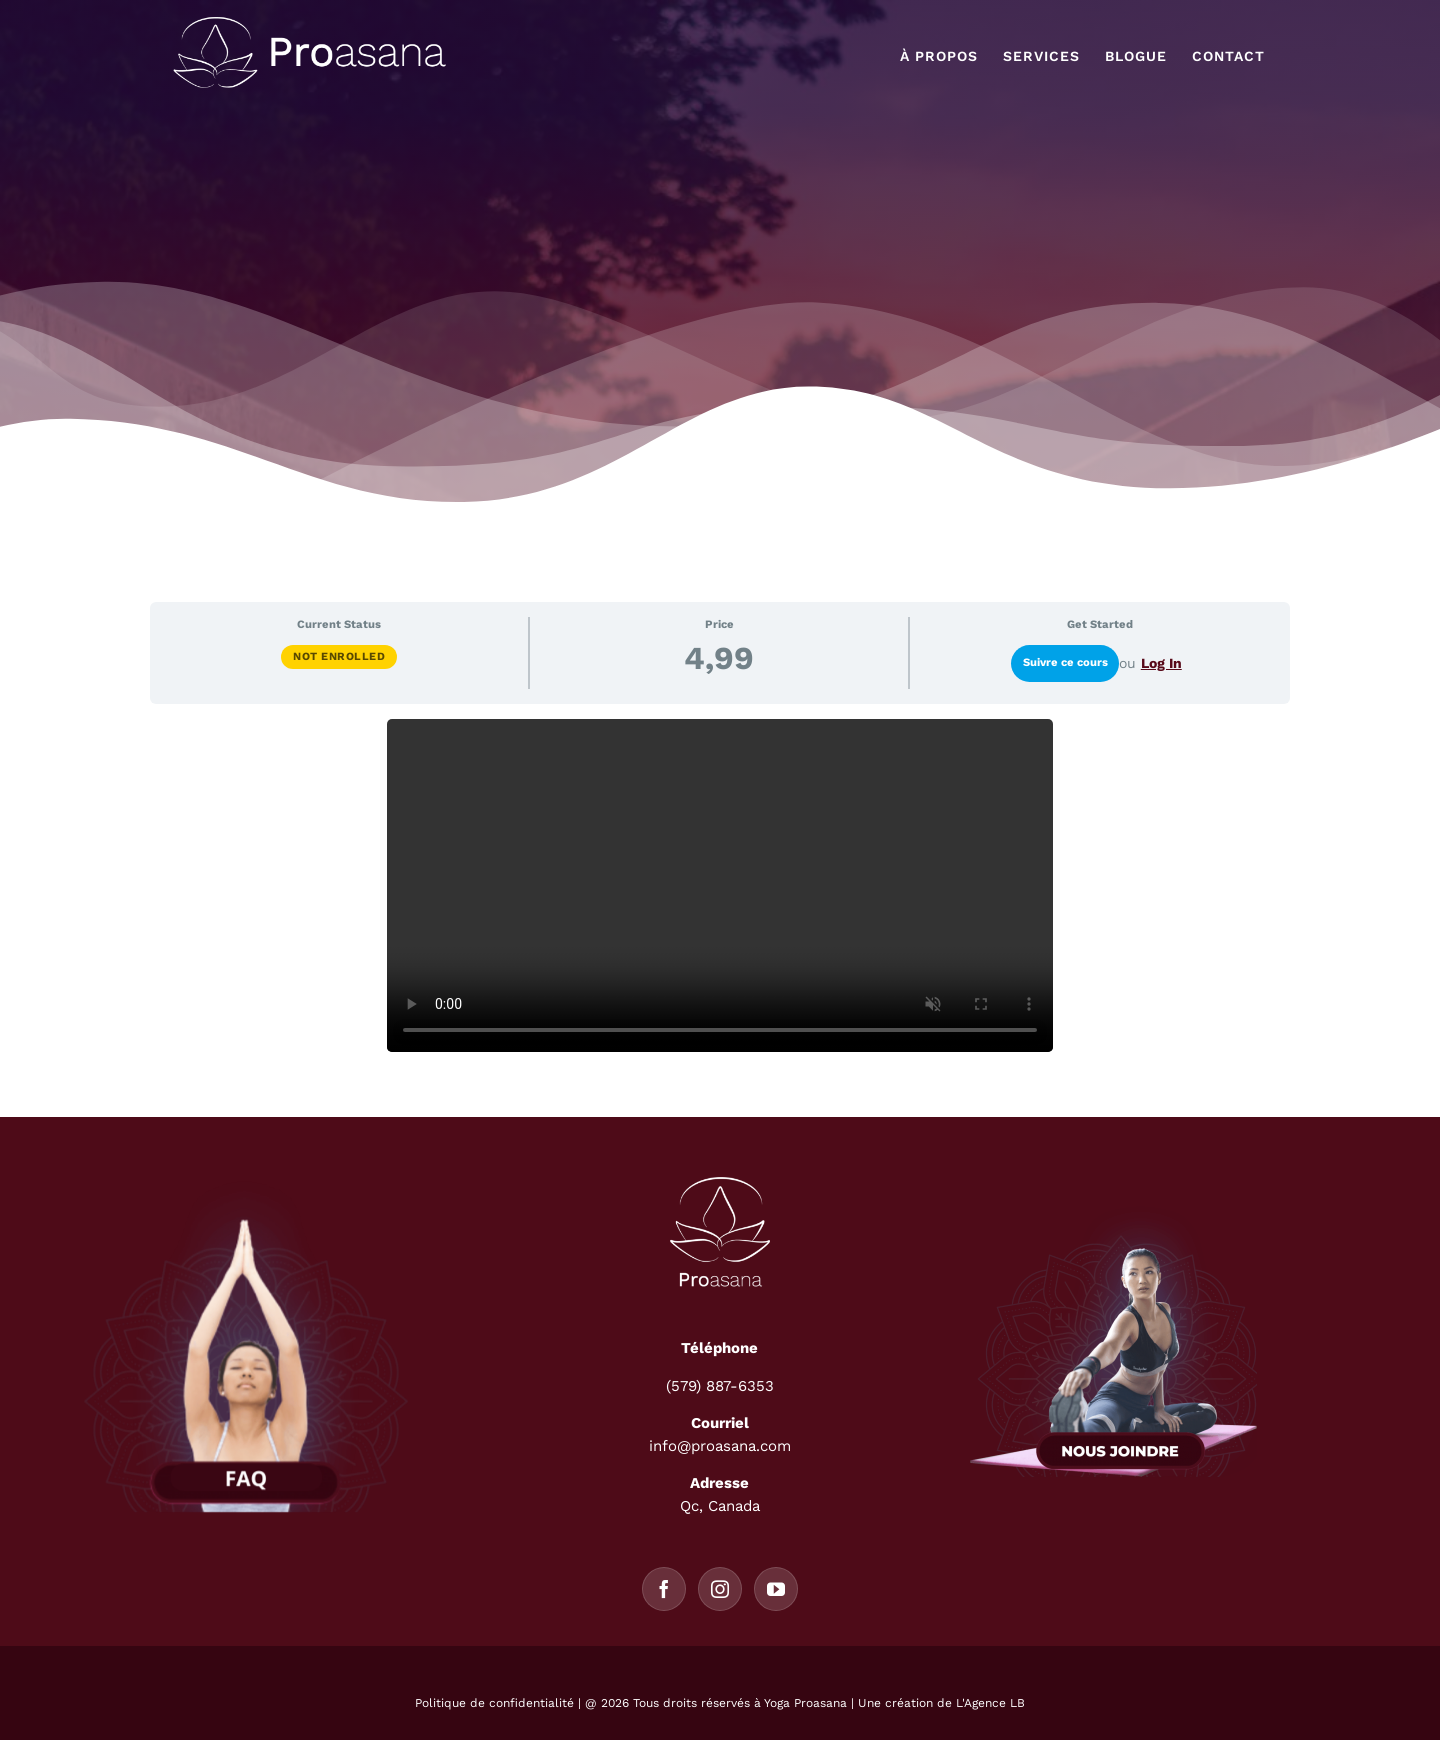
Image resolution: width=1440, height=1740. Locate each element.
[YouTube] (776, 1589)
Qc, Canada (720, 1506)
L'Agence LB (990, 1703)
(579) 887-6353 (720, 1386)
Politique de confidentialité (494, 1703)
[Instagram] (720, 1589)
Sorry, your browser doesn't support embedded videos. (720, 885)
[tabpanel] (720, 885)
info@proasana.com (720, 1446)
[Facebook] (664, 1589)
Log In (1161, 663)
